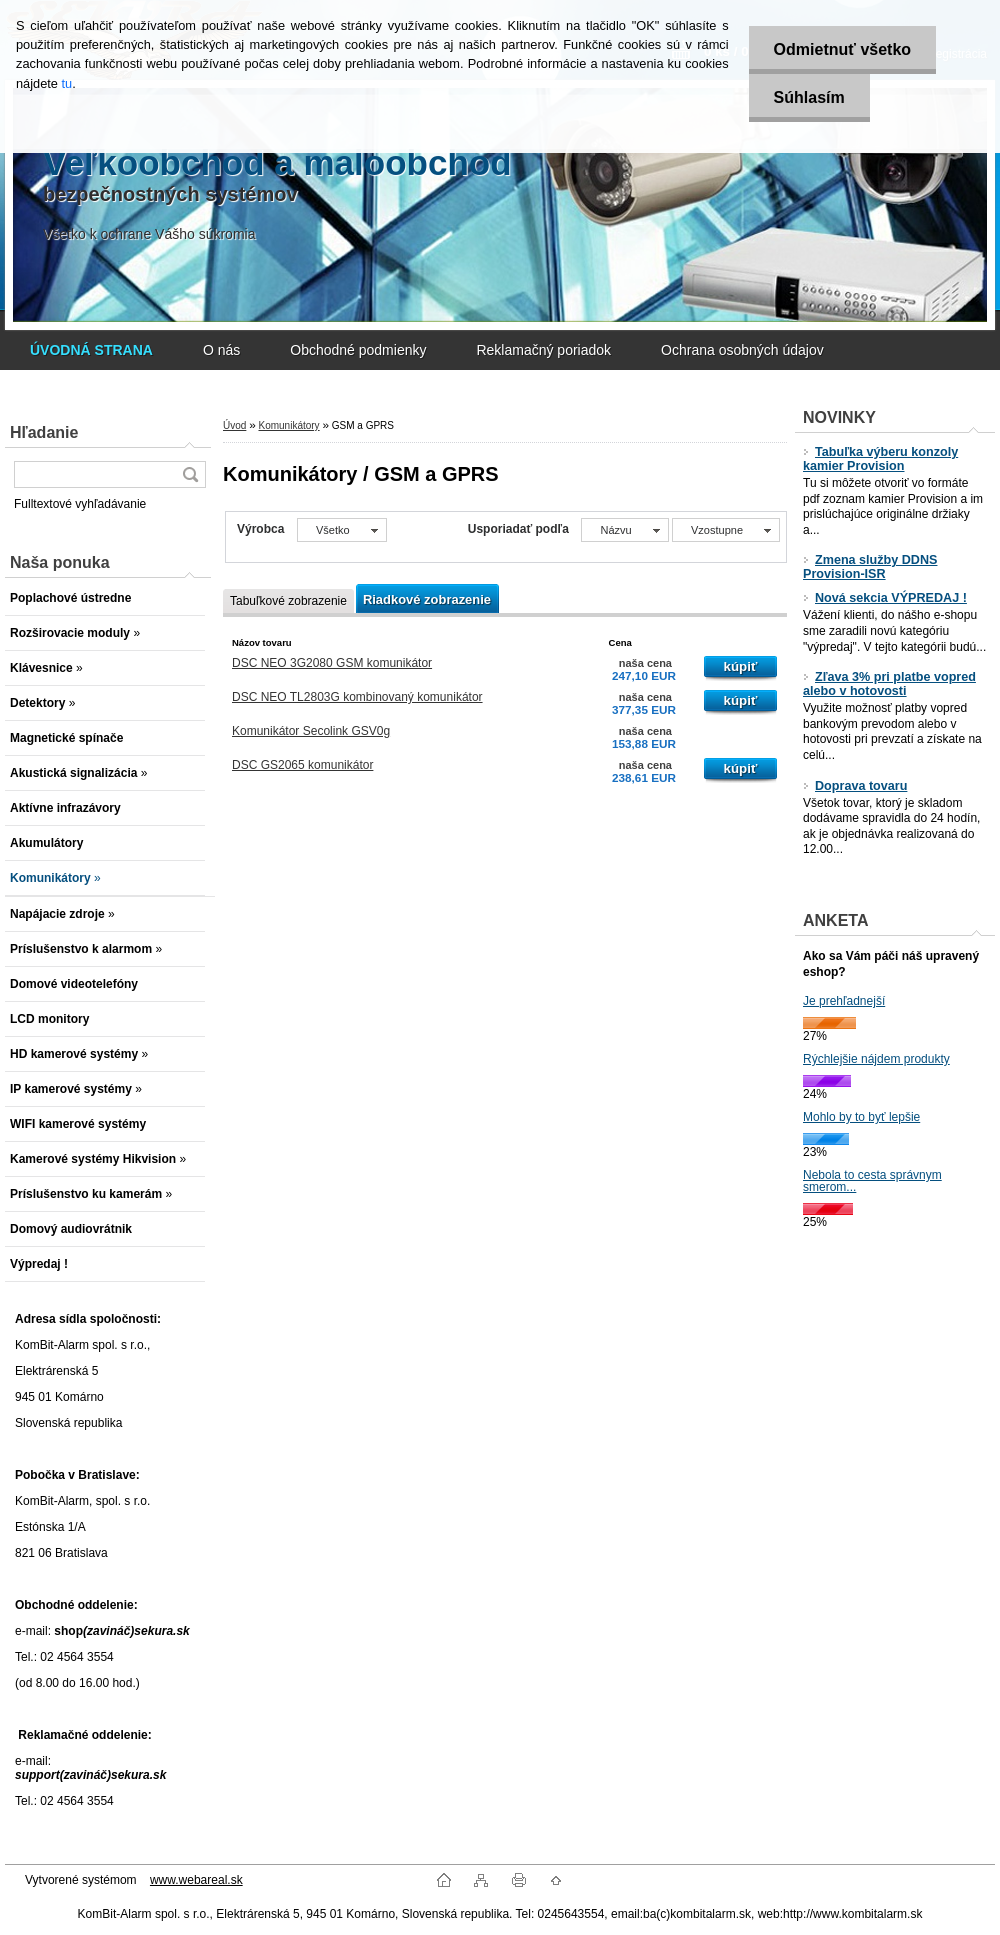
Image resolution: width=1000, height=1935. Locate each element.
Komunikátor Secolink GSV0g (311, 731)
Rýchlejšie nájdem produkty (876, 1059)
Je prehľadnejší (844, 1001)
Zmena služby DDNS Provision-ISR (870, 567)
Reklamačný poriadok (543, 350)
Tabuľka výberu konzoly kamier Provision (880, 459)
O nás (221, 350)
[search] (190, 474)
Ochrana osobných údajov (742, 350)
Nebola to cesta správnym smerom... (872, 1181)
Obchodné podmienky (358, 350)
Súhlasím (809, 97)
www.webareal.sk (196, 1880)
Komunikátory (288, 425)
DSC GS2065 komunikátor (302, 765)
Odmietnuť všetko (842, 49)
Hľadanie (44, 432)
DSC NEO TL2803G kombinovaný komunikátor (357, 697)
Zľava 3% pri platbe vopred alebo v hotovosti (889, 684)
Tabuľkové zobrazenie (288, 601)
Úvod (234, 425)
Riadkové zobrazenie (427, 599)
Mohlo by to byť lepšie (861, 1117)
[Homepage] (91, 350)
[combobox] (624, 530)
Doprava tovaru (855, 786)
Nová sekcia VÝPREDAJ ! (885, 598)
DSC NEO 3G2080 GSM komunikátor (332, 663)
